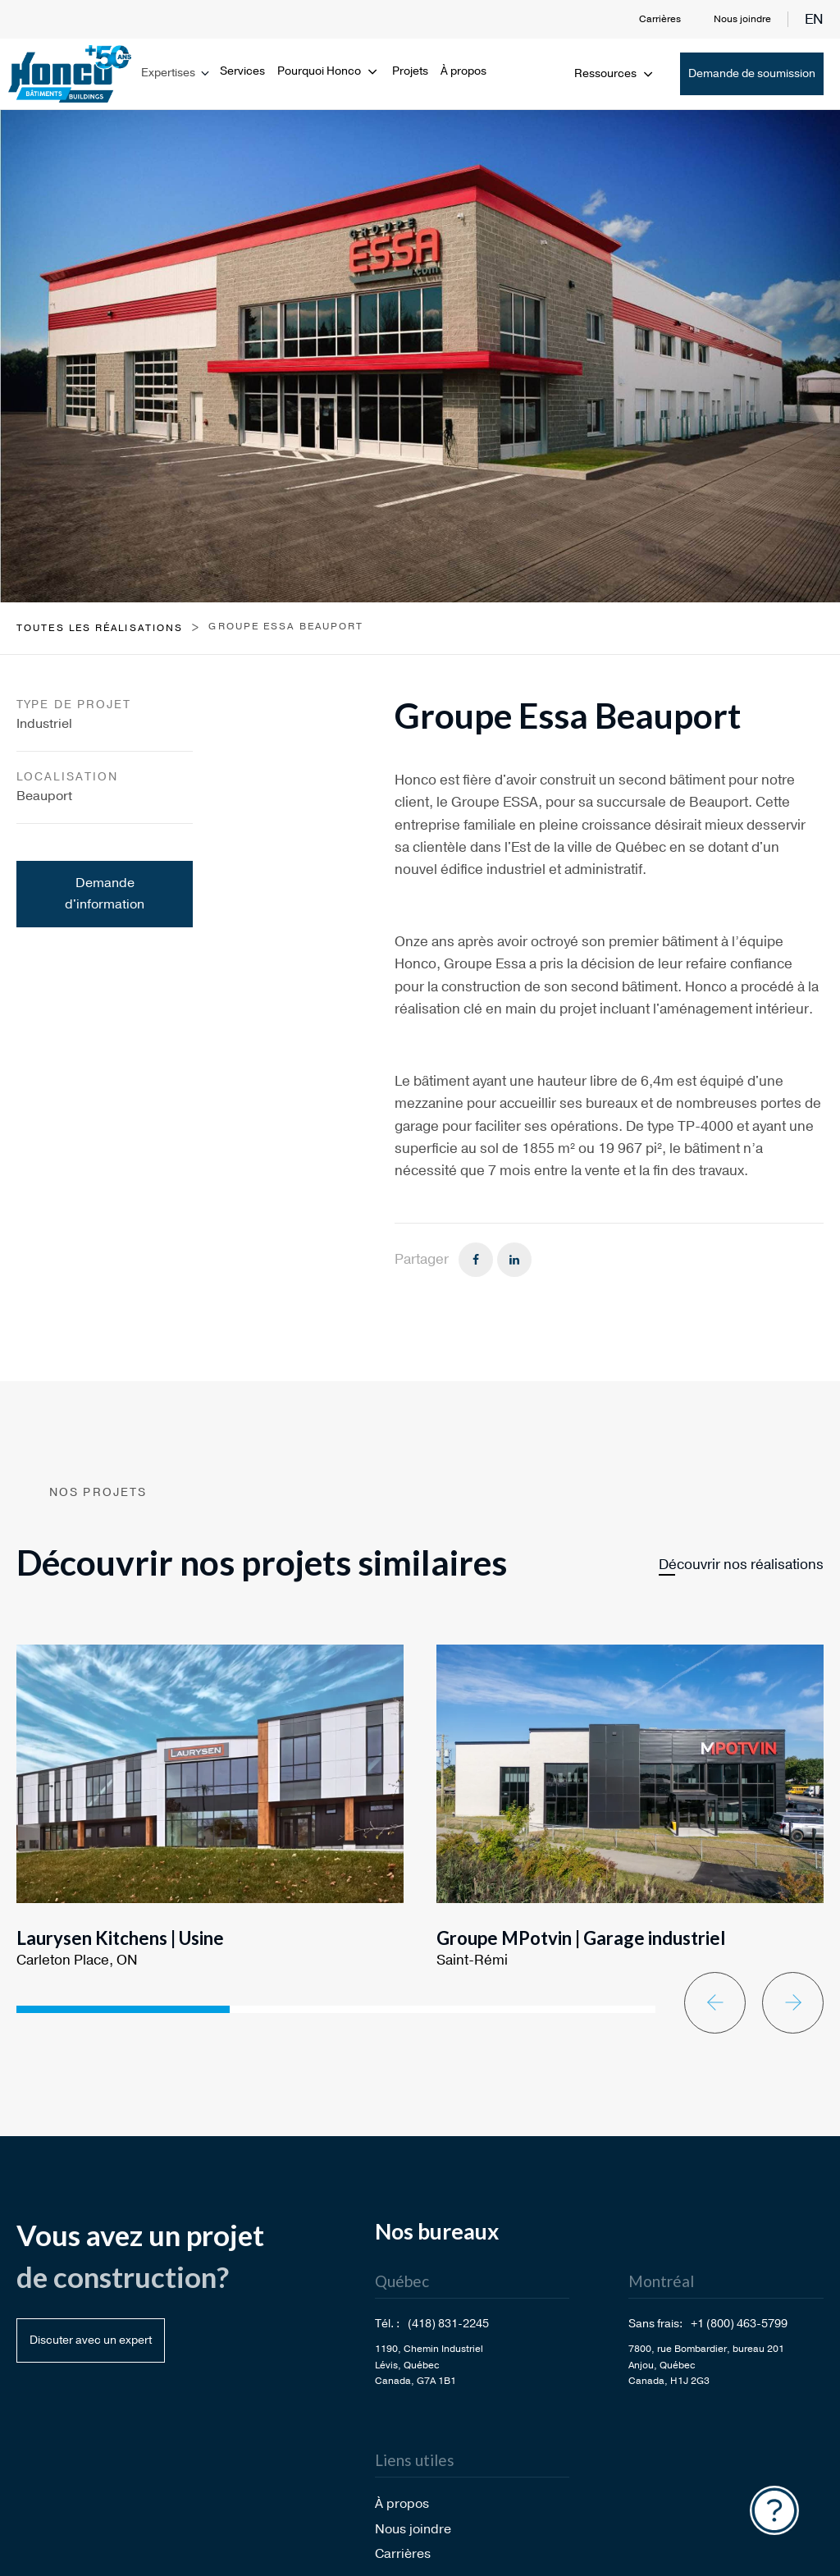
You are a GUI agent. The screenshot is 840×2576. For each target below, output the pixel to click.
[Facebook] (476, 1259)
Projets (410, 71)
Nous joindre (742, 18)
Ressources (614, 73)
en (814, 19)
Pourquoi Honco (328, 71)
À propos (463, 71)
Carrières (660, 18)
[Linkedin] (514, 1259)
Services (242, 71)
